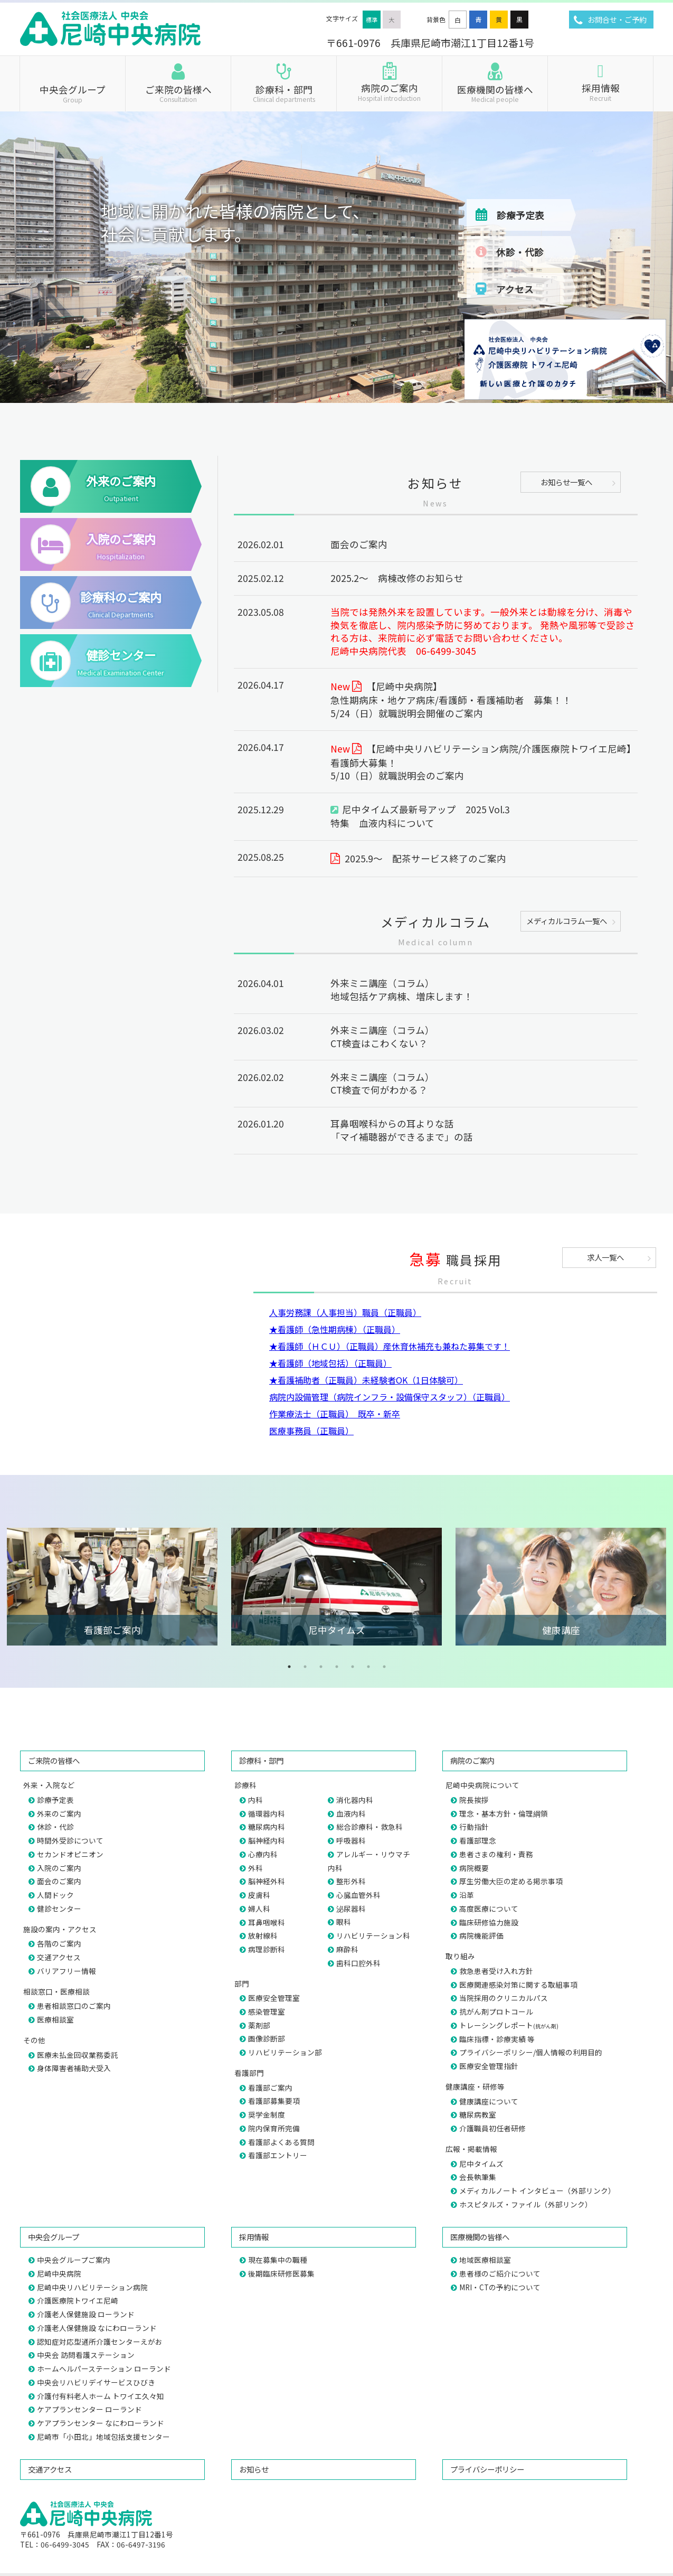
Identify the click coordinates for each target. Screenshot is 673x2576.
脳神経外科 (266, 1881)
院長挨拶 (474, 1799)
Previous (16, 1586)
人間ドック (55, 1894)
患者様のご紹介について (500, 2273)
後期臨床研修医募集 (281, 2273)
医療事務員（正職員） (311, 1430)
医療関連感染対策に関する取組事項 (518, 1984)
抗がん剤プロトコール (496, 2011)
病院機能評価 (481, 1935)
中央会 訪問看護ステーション (86, 2354)
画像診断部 (266, 2038)
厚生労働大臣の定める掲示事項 (511, 1881)
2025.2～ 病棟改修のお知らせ (396, 578)
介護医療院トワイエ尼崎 (77, 2300)
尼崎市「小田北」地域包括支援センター (103, 2436)
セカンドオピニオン (70, 1854)
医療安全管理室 (274, 1997)
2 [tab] (305, 1666)
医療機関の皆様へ (494, 93)
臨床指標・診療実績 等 (497, 2039)
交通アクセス (59, 1957)
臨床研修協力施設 (488, 1922)
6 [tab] (368, 1666)
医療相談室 (55, 2019)
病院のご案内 (389, 91)
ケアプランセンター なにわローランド (100, 2423)
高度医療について (488, 1908)
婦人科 (259, 1908)
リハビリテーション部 (285, 2052)
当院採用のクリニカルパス (503, 1997)
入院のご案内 (59, 1868)
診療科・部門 (283, 93)
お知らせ (254, 2469)
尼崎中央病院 (59, 2273)
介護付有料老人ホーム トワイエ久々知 (100, 2396)
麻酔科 (347, 1949)
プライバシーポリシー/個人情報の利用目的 (530, 2052)
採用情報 (600, 91)
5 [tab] (352, 1666)
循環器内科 (266, 1813)
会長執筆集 (477, 2176)
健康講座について (488, 2101)
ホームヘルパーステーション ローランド (104, 2368)
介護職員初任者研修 (492, 2128)
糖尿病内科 (266, 1826)
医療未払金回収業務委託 (77, 2054)
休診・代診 (520, 252)
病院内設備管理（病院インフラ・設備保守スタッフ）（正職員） (389, 1396)
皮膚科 (259, 1894)
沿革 (466, 1894)
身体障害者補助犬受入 (74, 2068)
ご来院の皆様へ (178, 93)
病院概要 (474, 1868)
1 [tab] (289, 1666)
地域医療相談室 (485, 2259)
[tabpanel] (112, 1587)
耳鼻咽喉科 (266, 1922)
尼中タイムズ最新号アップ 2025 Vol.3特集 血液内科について (420, 816)
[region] (336, 188)
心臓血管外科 (358, 1894)
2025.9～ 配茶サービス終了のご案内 (425, 858)
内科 (255, 1799)
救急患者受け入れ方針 (496, 1971)
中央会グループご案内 (73, 2259)
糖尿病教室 (477, 2114)
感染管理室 (266, 2011)
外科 (255, 1868)
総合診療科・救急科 (369, 1826)
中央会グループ (72, 93)
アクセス (515, 289)
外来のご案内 (59, 1813)
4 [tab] (336, 1666)
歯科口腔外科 (358, 1963)
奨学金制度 (266, 2114)
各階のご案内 (59, 1943)
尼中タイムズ (481, 2163)
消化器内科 (354, 1799)
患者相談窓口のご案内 (74, 2005)
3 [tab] (321, 1666)
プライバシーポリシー (487, 2469)
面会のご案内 (358, 544)
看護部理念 (477, 1840)
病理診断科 (266, 1949)
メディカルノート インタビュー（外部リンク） (537, 2190)
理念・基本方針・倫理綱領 (503, 1813)
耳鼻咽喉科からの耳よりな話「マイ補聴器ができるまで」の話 (406, 1130)
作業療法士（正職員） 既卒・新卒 (334, 1413)
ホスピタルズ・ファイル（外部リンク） (525, 2204)
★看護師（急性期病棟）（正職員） (334, 1329)
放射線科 (263, 1935)
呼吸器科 (351, 1840)
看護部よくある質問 (281, 2142)
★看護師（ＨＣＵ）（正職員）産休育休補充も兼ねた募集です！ (389, 1346)
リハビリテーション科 (373, 1935)
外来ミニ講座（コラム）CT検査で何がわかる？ (382, 1083)
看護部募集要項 (274, 2100)
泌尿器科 (351, 1908)
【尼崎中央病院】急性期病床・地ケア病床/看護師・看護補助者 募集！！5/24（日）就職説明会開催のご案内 (451, 700)
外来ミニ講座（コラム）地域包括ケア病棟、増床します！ (401, 989)
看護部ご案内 (270, 2087)
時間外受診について (70, 1840)
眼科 (343, 1921)
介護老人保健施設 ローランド (86, 2314)
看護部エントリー (277, 2155)
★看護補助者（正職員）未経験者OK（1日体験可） (366, 1380)
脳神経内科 (266, 1840)
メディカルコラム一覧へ (566, 920)
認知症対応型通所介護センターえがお (100, 2341)
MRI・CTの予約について (500, 2287)
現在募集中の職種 (277, 2259)
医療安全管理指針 (488, 2066)
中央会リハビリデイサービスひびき (96, 2382)
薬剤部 (259, 2025)
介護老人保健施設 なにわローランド (97, 2328)
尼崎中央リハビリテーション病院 (92, 2287)
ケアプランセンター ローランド (89, 2409)
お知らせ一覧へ (566, 481)
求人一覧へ (605, 1257)
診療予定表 (520, 215)
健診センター (59, 1908)
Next (657, 1586)
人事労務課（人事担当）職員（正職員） (345, 1312)
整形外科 (351, 1881)
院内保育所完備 (274, 2128)
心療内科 (263, 1854)
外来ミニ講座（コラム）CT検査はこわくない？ (382, 1036)
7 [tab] (384, 1666)
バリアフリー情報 (66, 1971)
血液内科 (351, 1813)
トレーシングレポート (508, 2025)
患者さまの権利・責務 (496, 1854)
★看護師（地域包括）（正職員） (330, 1363)
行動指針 (474, 1826)
